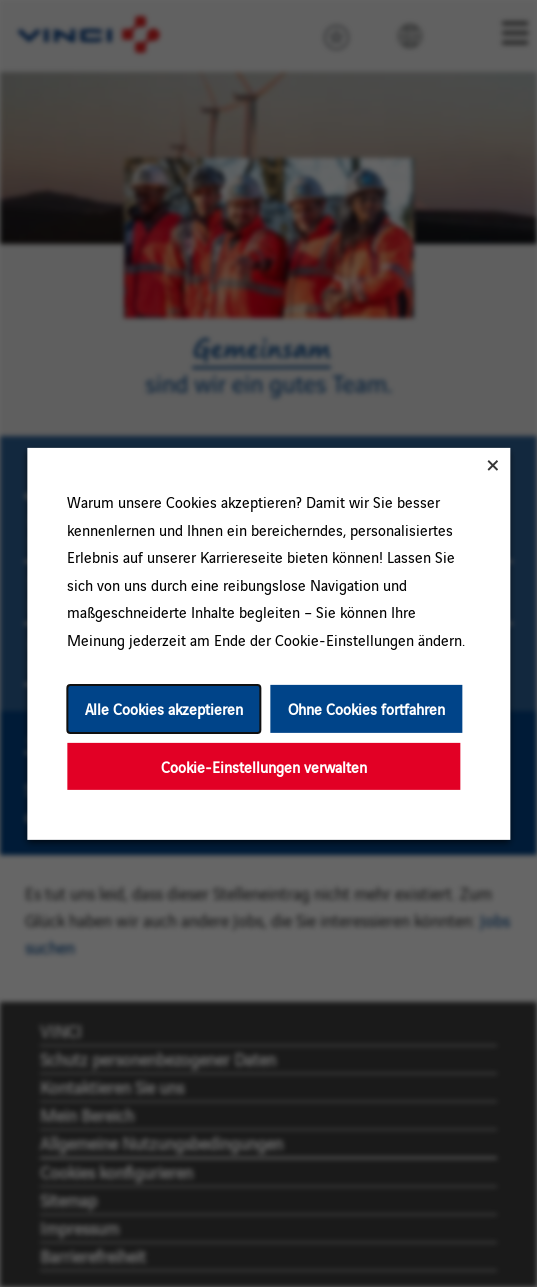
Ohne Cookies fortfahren (365, 708)
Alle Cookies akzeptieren (163, 708)
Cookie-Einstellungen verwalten (263, 765)
